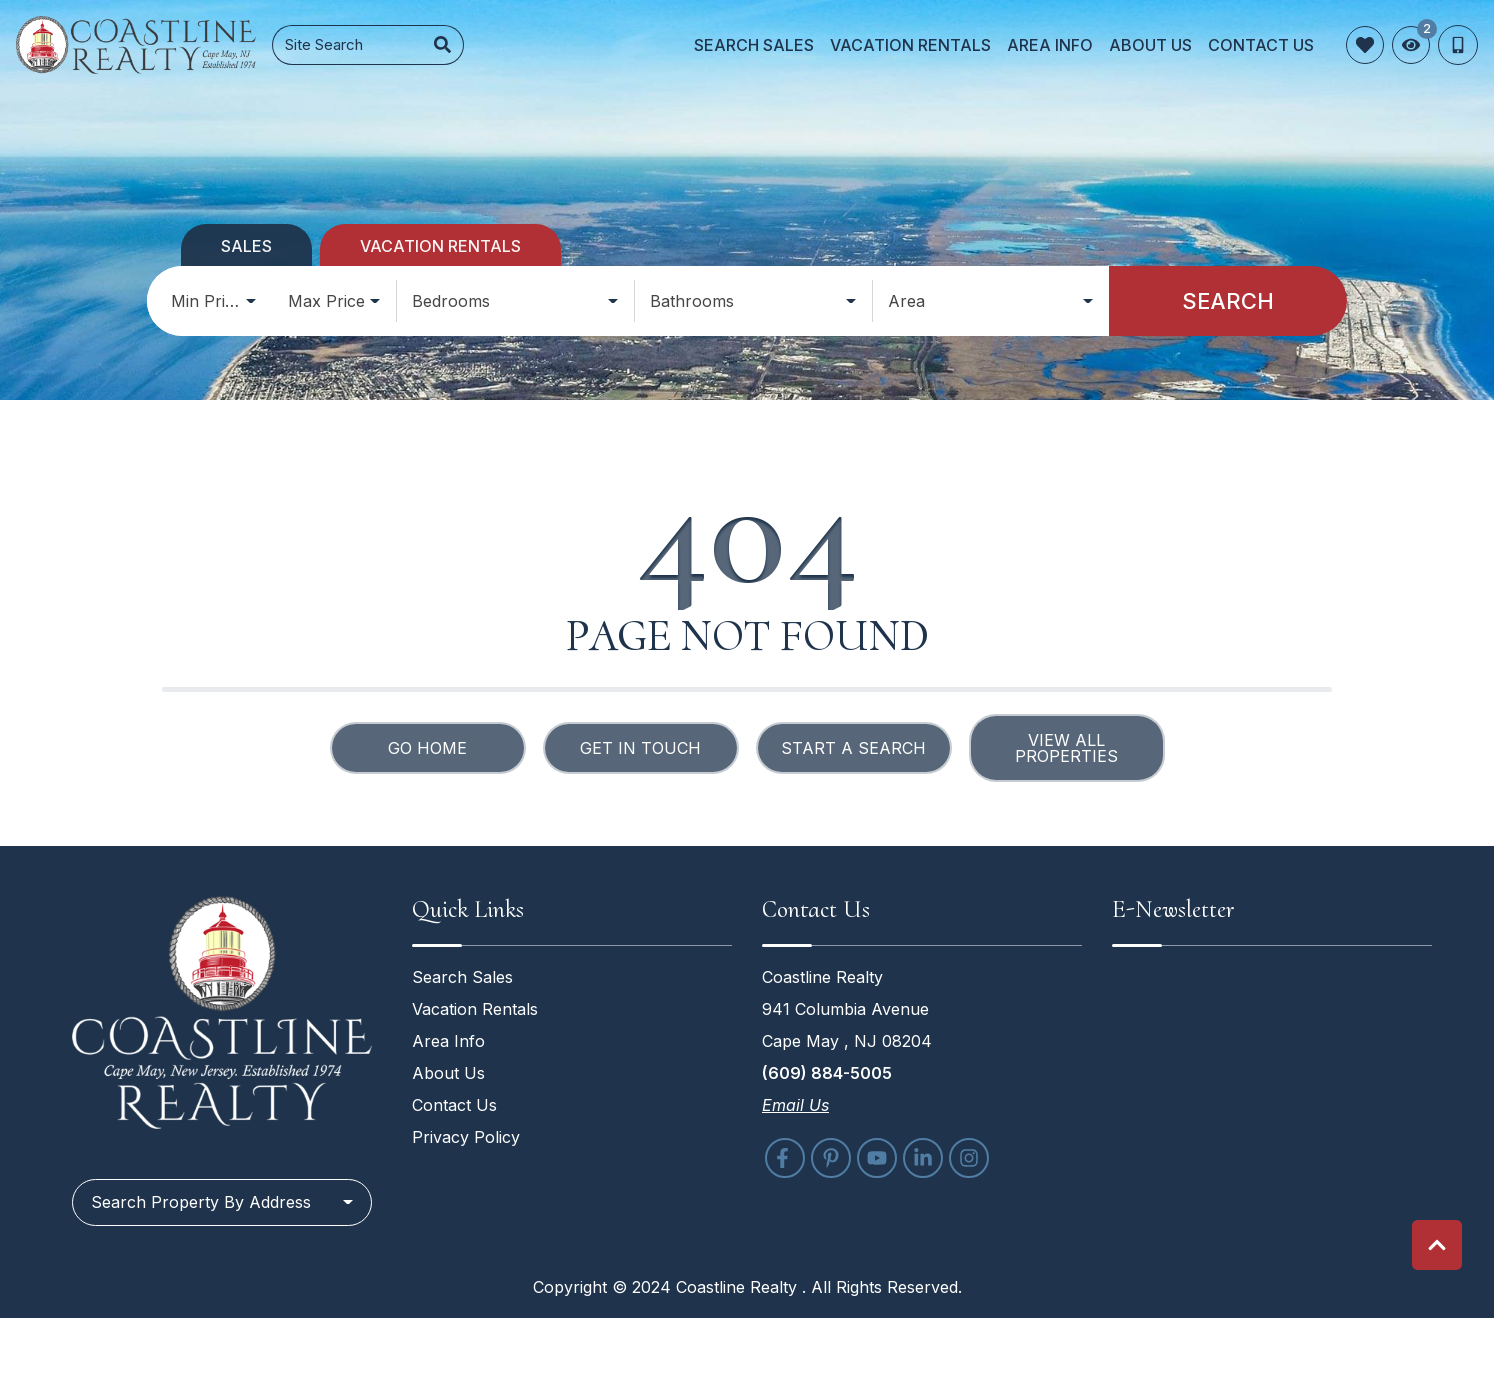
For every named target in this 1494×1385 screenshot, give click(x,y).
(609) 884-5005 (827, 1073)
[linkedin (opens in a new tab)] (923, 1158)
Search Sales (754, 45)
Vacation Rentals (910, 45)
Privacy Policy (466, 1137)
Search (1228, 301)
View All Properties (1066, 748)
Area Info (1050, 45)
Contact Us (1261, 45)
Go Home (427, 748)
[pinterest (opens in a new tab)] (831, 1158)
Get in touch (640, 748)
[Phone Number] (1458, 45)
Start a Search (853, 748)
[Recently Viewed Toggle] (1411, 45)
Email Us (795, 1105)
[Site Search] (347, 45)
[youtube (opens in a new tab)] (877, 1158)
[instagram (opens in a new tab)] (969, 1158)
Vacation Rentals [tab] (440, 246)
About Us (1150, 45)
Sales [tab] (246, 246)
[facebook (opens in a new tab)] (785, 1158)
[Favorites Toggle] (1365, 45)
